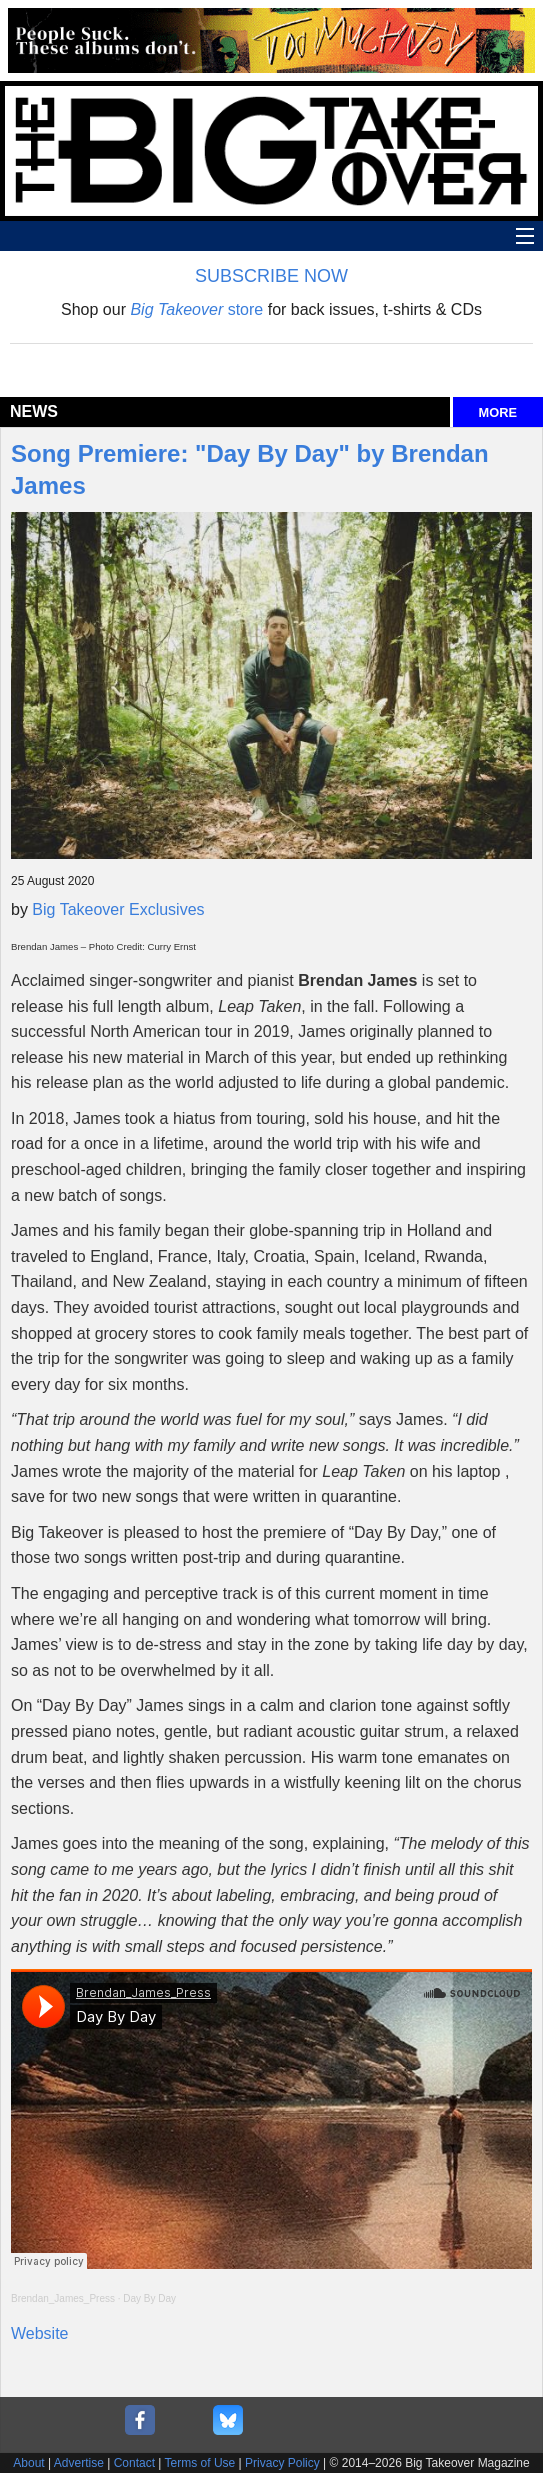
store (196, 309)
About (28, 2463)
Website (40, 2333)
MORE (498, 412)
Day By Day (149, 2298)
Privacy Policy (282, 2463)
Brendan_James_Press (63, 2298)
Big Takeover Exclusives (118, 909)
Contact (134, 2463)
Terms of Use (200, 2463)
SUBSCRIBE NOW (271, 276)
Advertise (79, 2463)
